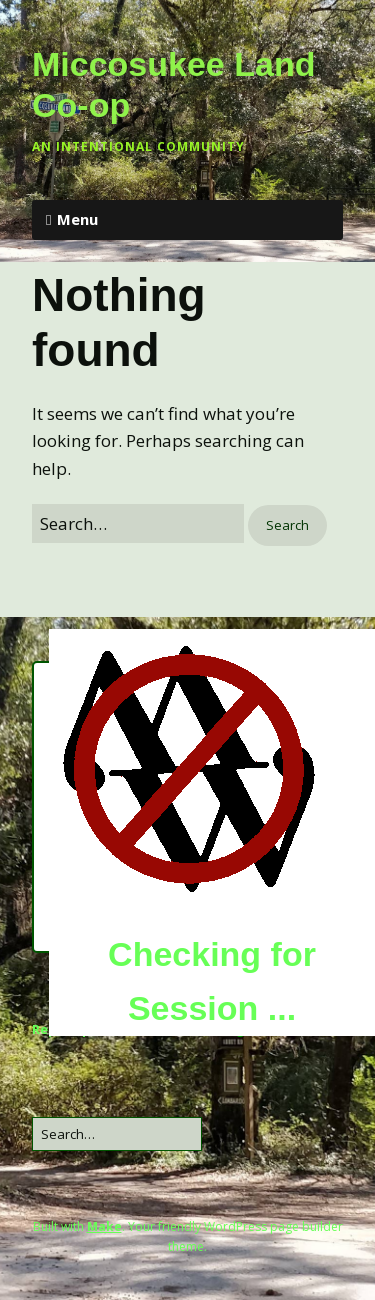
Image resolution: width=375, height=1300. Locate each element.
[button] (287, 525)
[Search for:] (138, 523)
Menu (77, 219)
